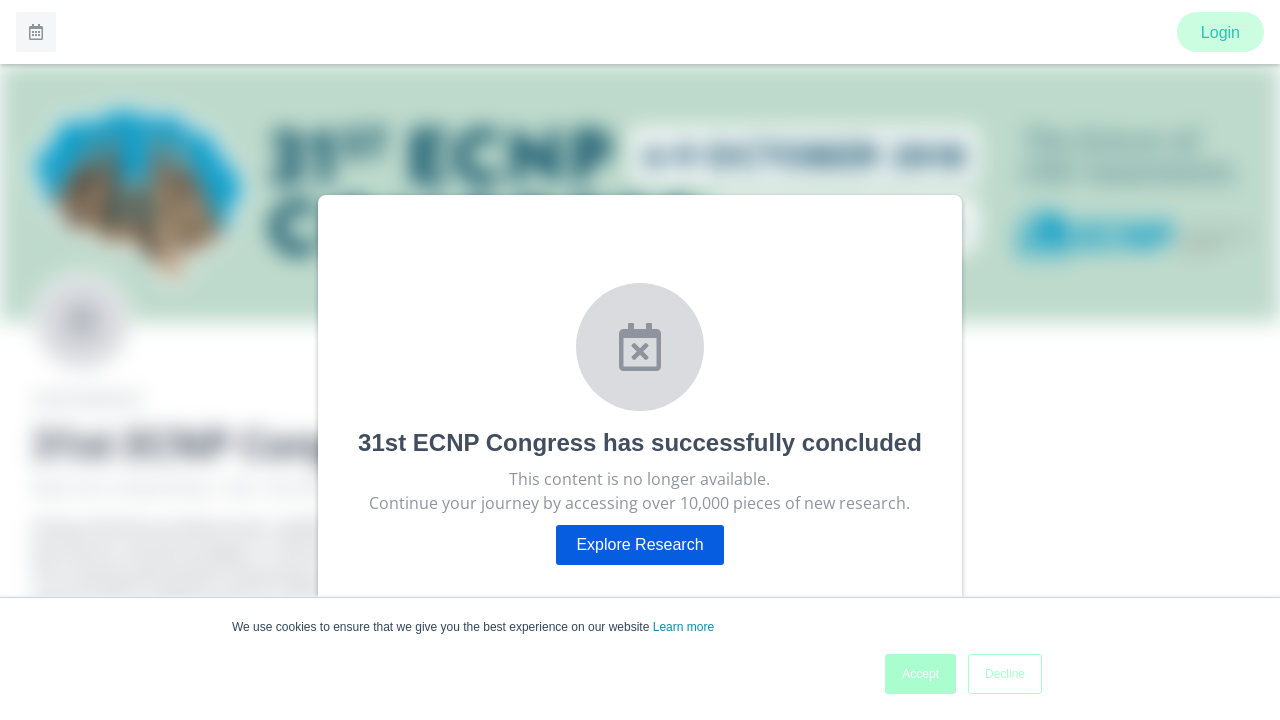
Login (1220, 32)
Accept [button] (920, 674)
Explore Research (639, 544)
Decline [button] (1005, 674)
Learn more (683, 627)
